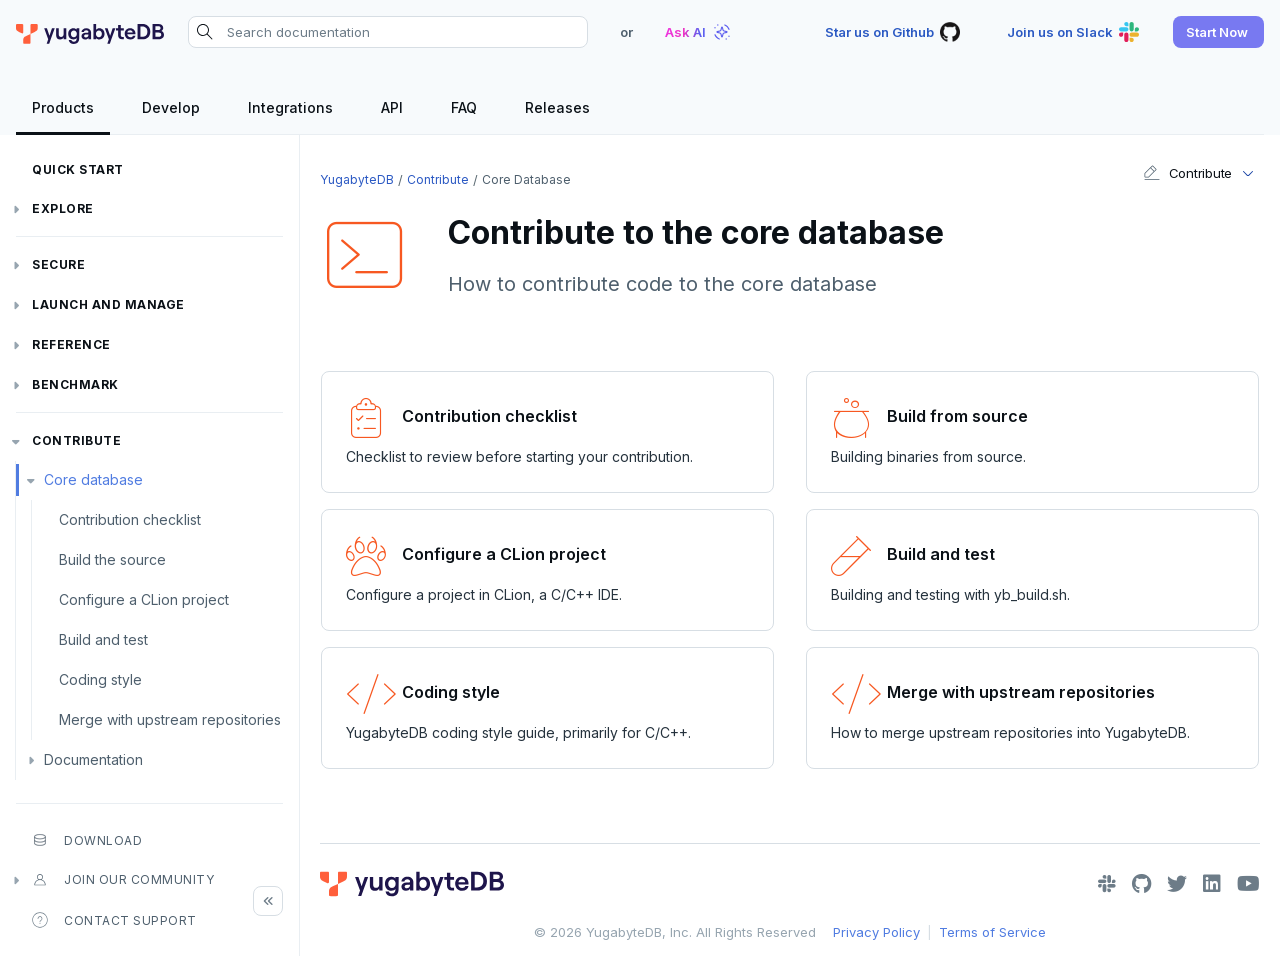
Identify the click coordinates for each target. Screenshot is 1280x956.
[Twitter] (1177, 884)
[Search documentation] (388, 32)
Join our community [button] (123, 880)
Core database (93, 479)
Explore (63, 208)
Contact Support (114, 920)
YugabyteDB (357, 179)
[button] (1218, 32)
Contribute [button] (1187, 173)
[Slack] (1107, 884)
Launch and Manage (108, 304)
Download (87, 840)
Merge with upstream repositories (170, 719)
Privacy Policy (876, 932)
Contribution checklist (130, 519)
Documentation (93, 759)
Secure (58, 264)
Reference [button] (71, 344)
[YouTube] (1248, 884)
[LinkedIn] (1212, 884)
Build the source (112, 559)
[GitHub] (1141, 884)
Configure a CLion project (144, 599)
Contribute (76, 440)
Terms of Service (992, 932)
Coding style (100, 679)
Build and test (103, 639)
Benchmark (75, 384)
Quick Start (78, 169)
